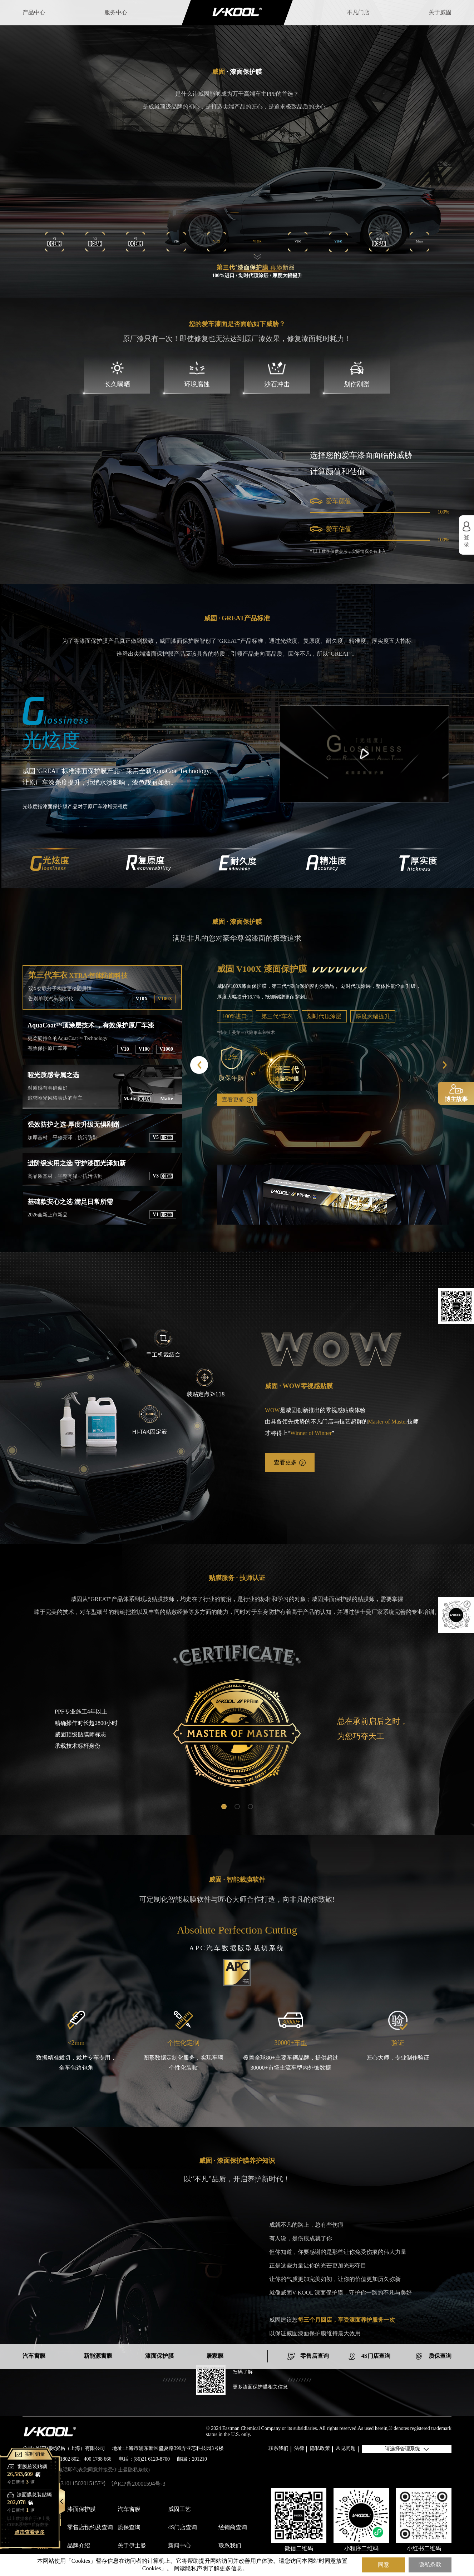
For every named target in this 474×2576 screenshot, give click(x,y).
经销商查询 (232, 2528)
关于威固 (440, 13)
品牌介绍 (78, 2546)
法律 (299, 2448)
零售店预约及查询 (90, 2528)
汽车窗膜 (129, 2509)
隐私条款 (430, 2561)
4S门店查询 (182, 2528)
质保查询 (129, 2528)
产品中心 (34, 13)
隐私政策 (320, 2448)
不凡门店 (358, 13)
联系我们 (278, 2448)
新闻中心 (179, 2546)
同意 (383, 2561)
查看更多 (237, 1109)
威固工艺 (179, 2509)
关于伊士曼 (132, 2546)
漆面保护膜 (81, 2509)
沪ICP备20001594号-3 (138, 2484)
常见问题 (346, 2448)
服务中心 (115, 13)
